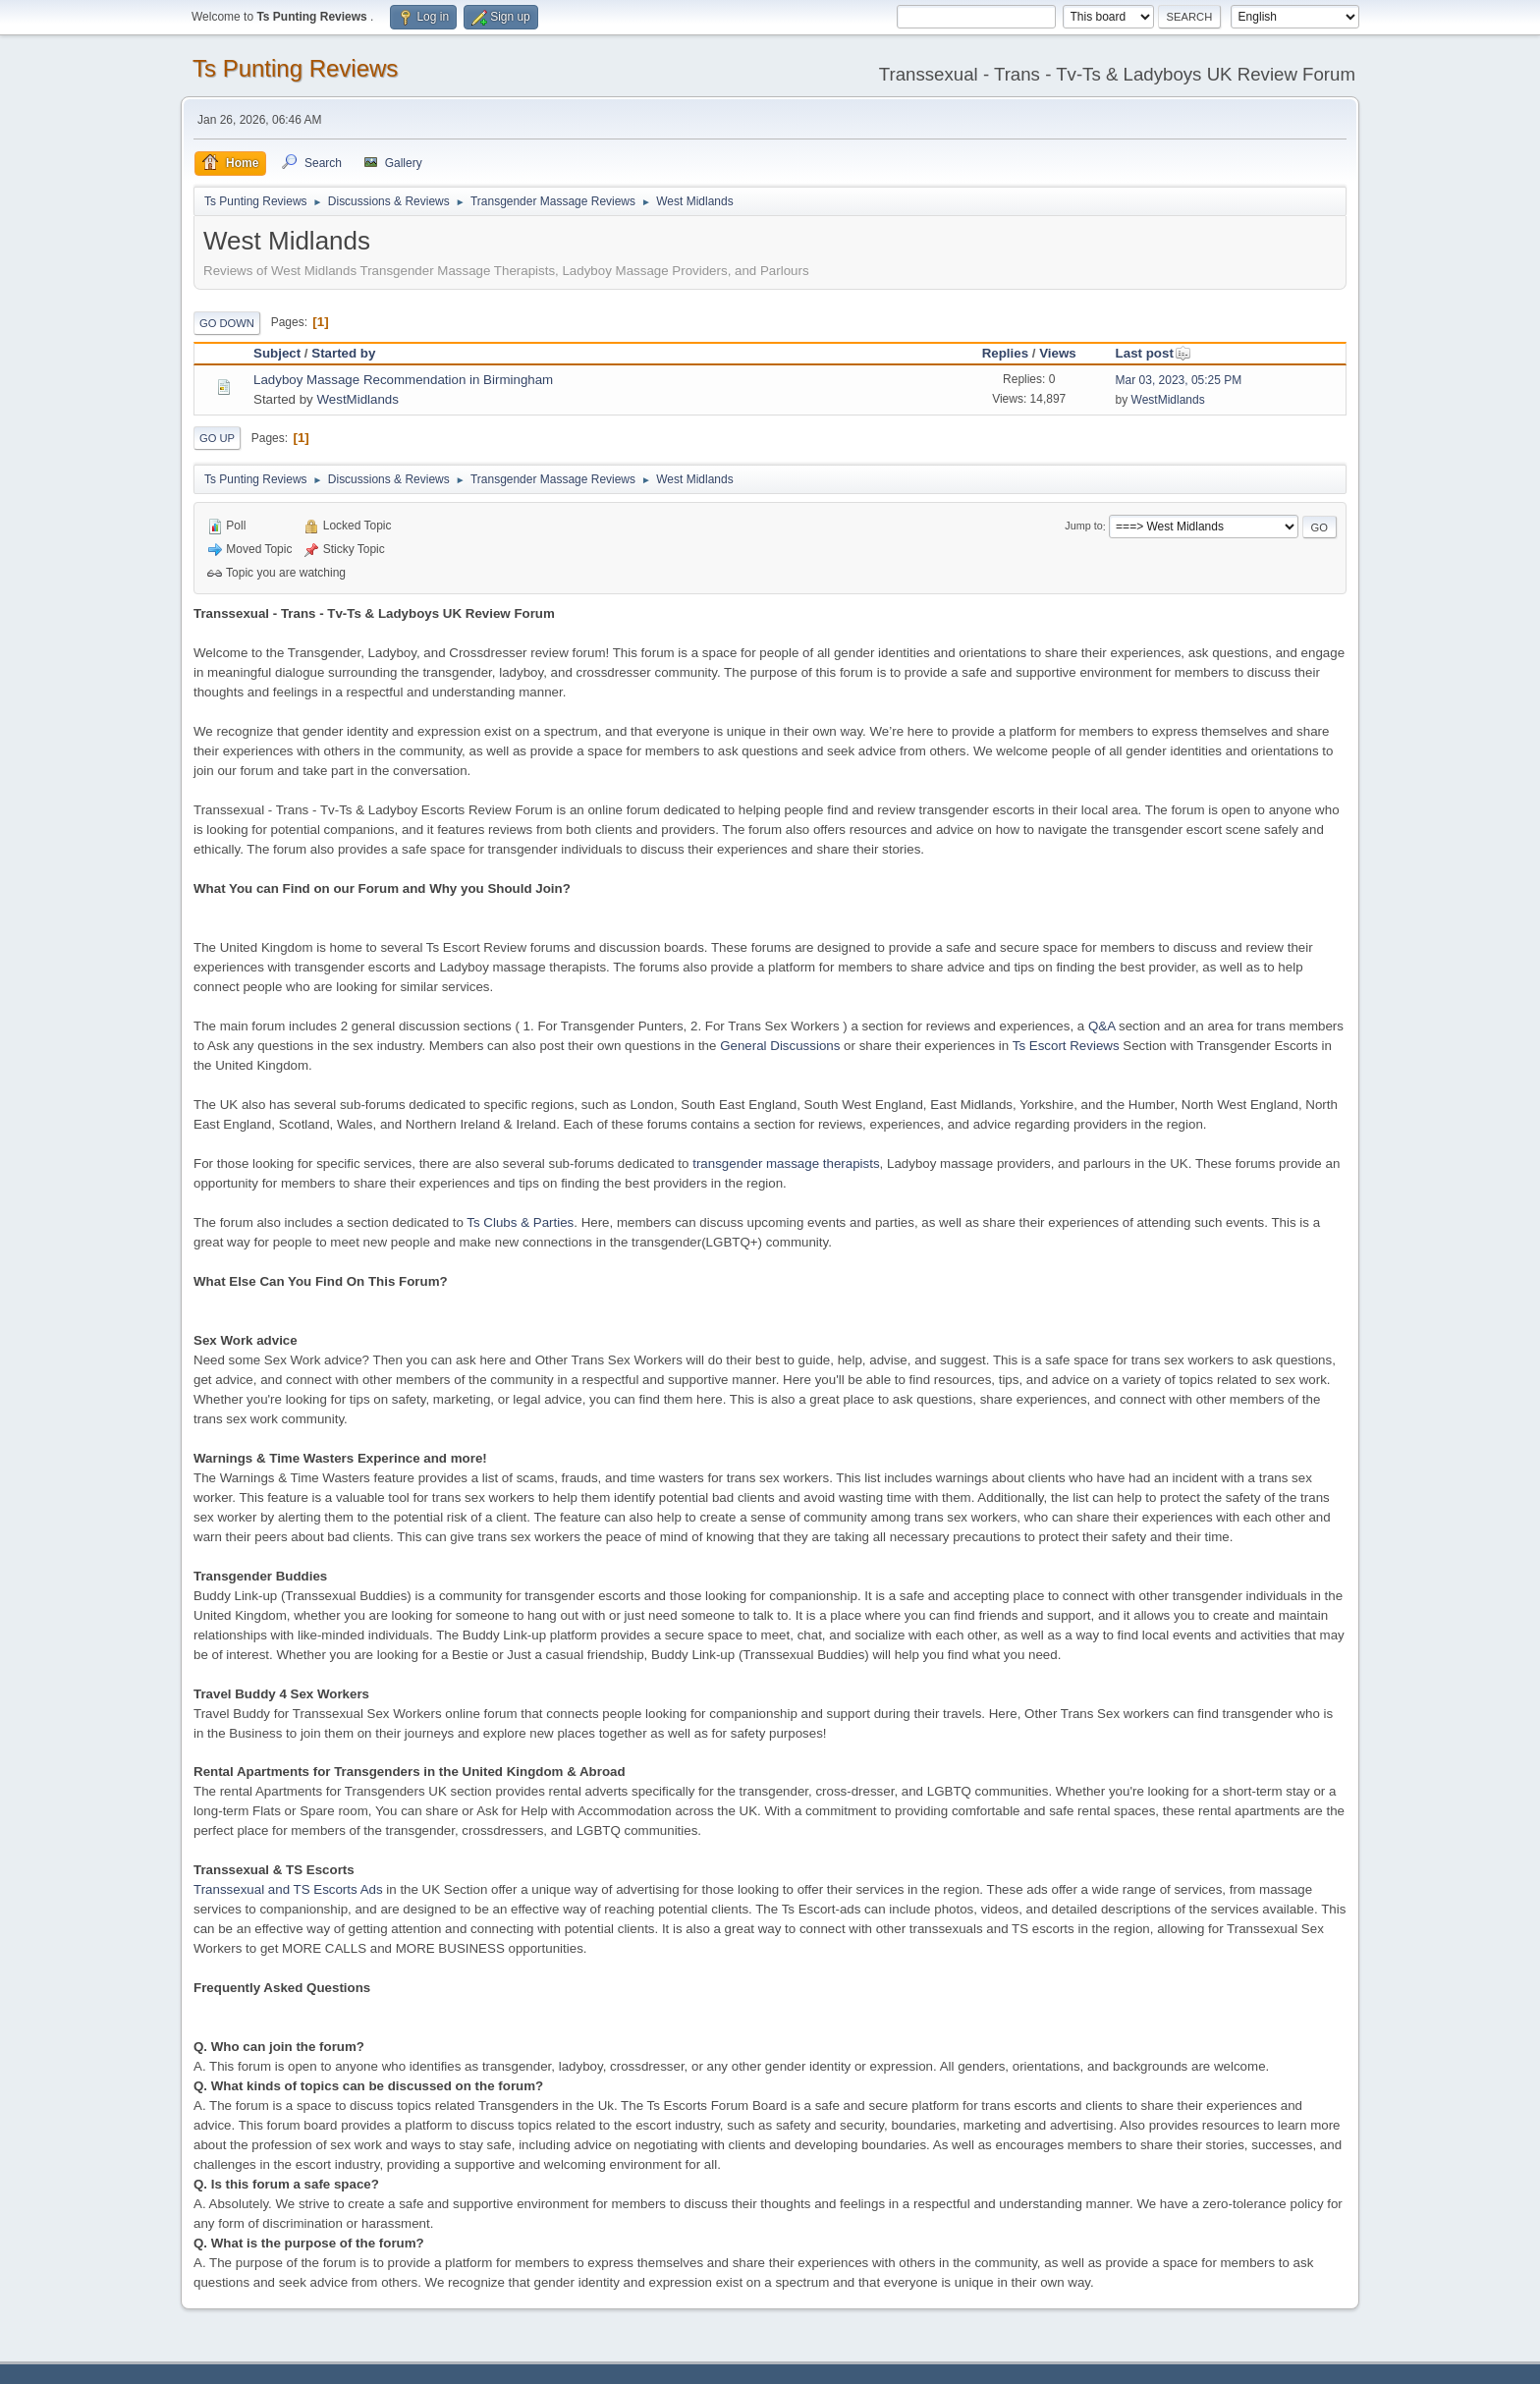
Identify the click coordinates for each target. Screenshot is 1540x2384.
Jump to (1083, 526)
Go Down (226, 323)
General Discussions (780, 1045)
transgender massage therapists (785, 1163)
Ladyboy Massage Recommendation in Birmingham (403, 379)
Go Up (217, 438)
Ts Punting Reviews (295, 68)
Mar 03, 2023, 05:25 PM (1179, 380)
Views (1057, 353)
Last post (1153, 353)
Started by (343, 353)
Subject (277, 353)
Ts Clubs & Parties (520, 1222)
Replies (1005, 353)
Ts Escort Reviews (1066, 1045)
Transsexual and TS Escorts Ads (288, 1889)
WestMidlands (357, 399)
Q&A (1101, 1026)
